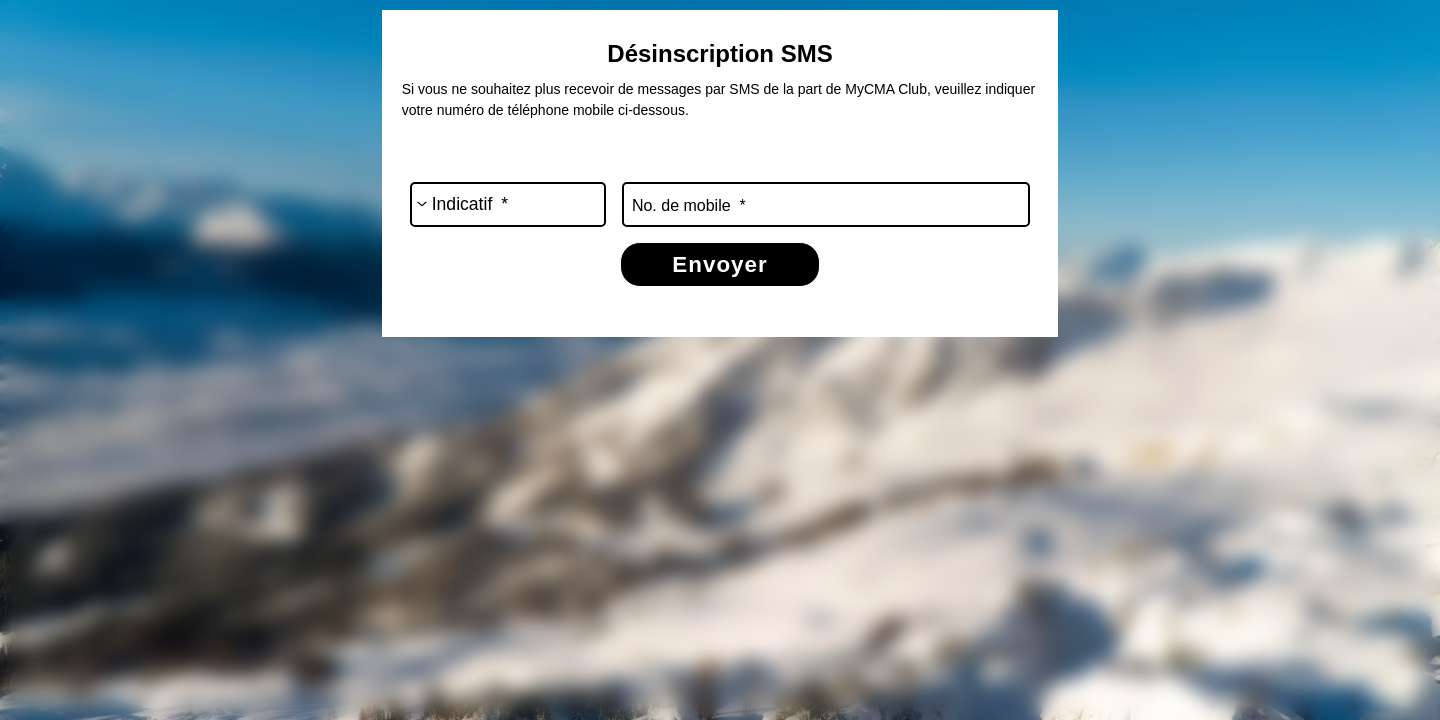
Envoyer (719, 264)
